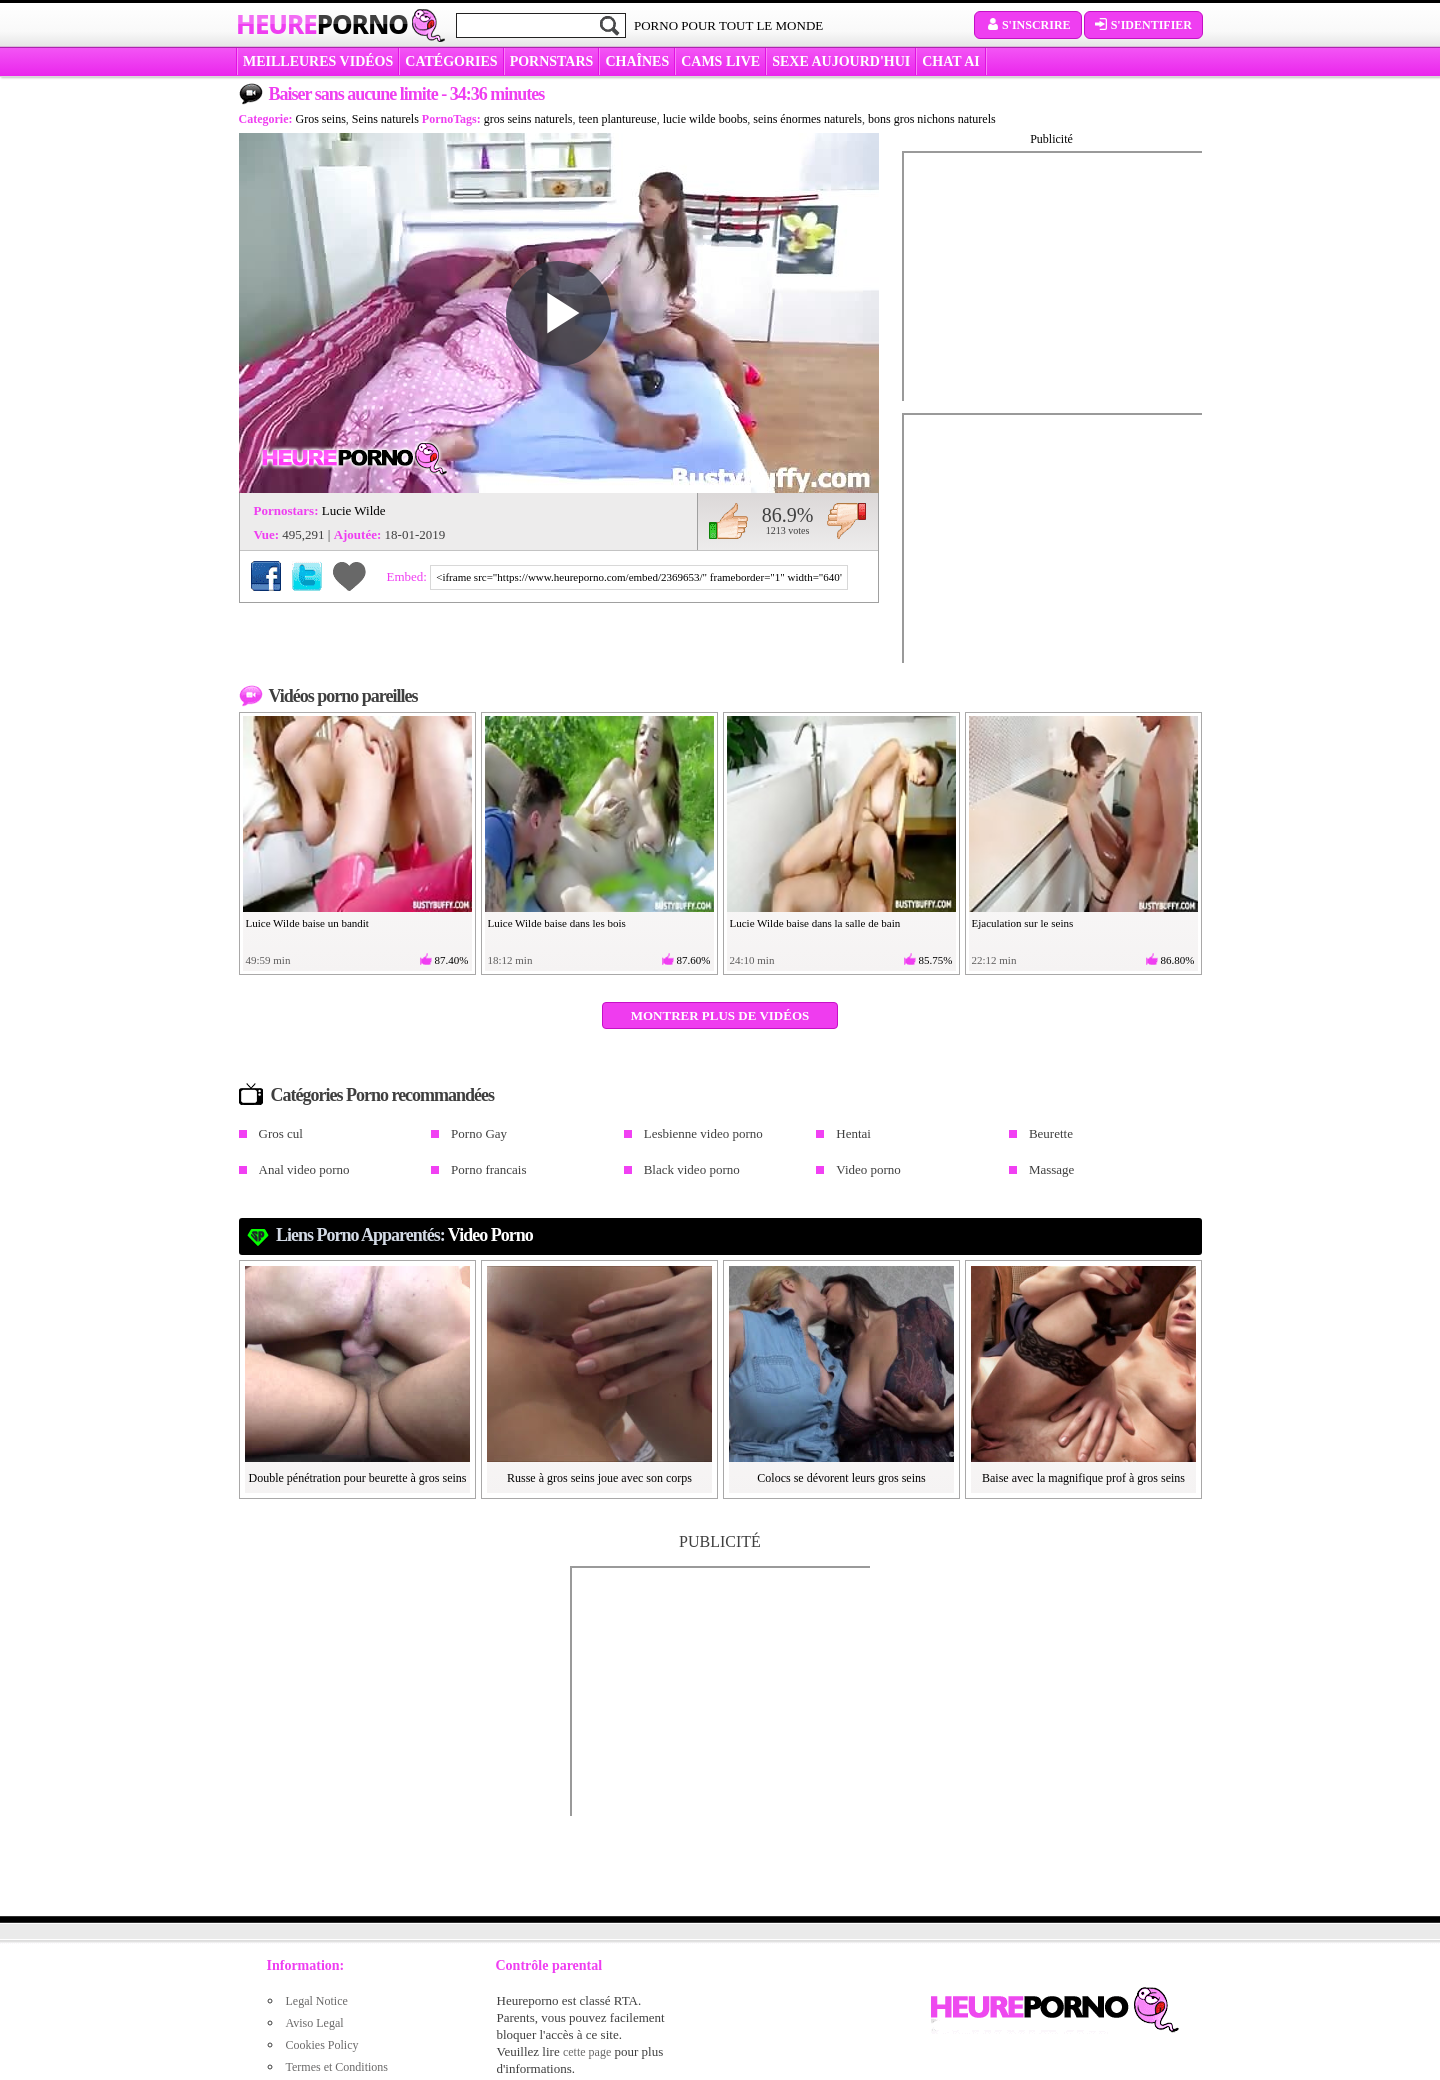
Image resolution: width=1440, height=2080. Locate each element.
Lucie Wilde (354, 510)
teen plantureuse (617, 119)
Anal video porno (304, 1169)
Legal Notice (317, 2001)
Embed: (409, 576)
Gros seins (320, 119)
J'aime (728, 521)
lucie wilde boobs (705, 119)
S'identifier (1143, 25)
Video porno (868, 1169)
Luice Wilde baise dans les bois (557, 923)
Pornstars (552, 61)
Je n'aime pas (846, 521)
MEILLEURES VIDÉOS (318, 61)
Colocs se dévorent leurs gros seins (841, 1478)
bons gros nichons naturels (932, 119)
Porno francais (488, 1169)
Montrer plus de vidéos (720, 1015)
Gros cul (281, 1133)
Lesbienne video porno (703, 1133)
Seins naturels (385, 119)
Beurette (1051, 1133)
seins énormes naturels (807, 119)
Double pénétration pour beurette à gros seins (358, 1478)
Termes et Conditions (337, 2067)
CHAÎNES (637, 61)
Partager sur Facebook (266, 576)
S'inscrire (1028, 25)
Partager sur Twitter (307, 576)
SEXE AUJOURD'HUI (841, 61)
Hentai (853, 1133)
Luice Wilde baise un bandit (307, 923)
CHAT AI (950, 61)
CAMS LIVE (720, 61)
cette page (587, 2052)
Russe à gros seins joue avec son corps (599, 1478)
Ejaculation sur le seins (1023, 923)
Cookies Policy (322, 2045)
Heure (322, 24)
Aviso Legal (315, 2023)
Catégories (451, 61)
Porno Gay (479, 1133)
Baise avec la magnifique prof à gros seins (1083, 1478)
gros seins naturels (528, 119)
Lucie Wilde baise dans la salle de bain (815, 923)
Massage (1052, 1169)
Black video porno (692, 1169)
